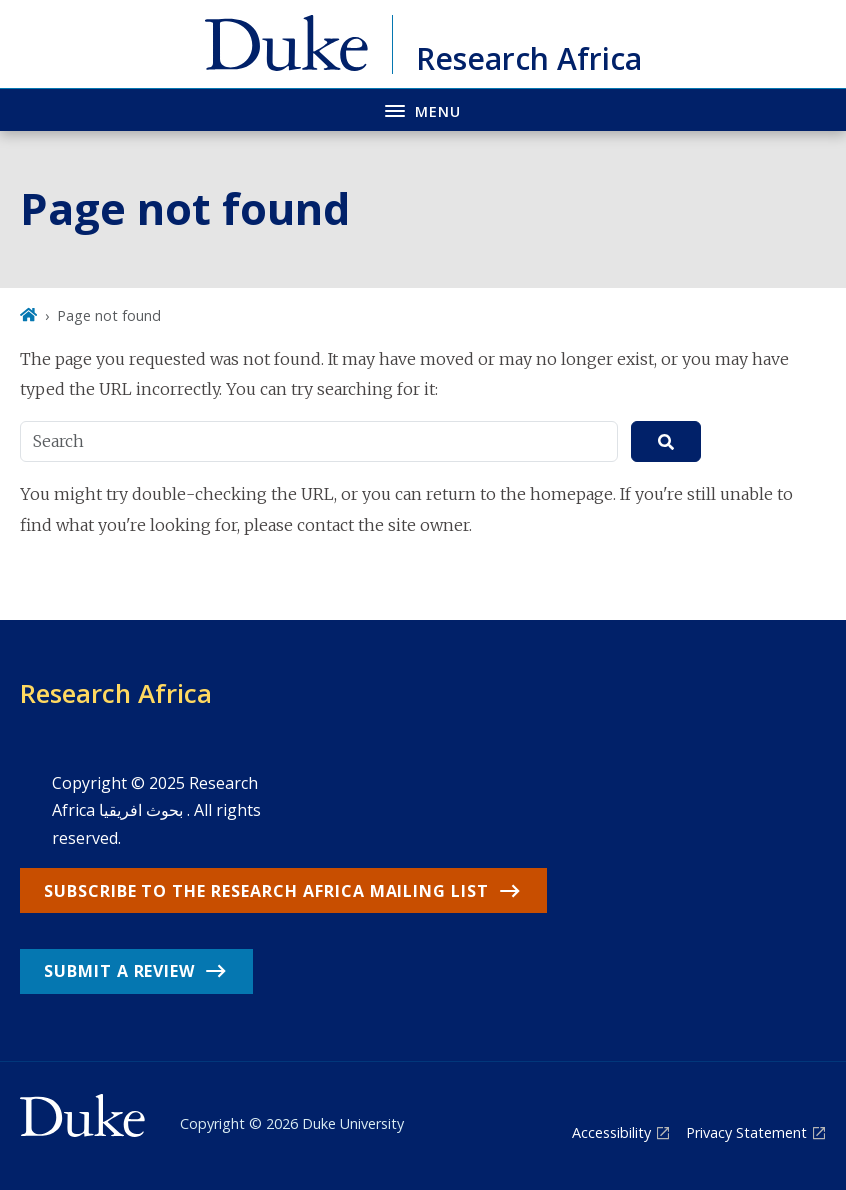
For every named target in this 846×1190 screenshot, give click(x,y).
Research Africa (116, 693)
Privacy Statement (746, 1132)
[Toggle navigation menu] (423, 109)
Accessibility (611, 1132)
